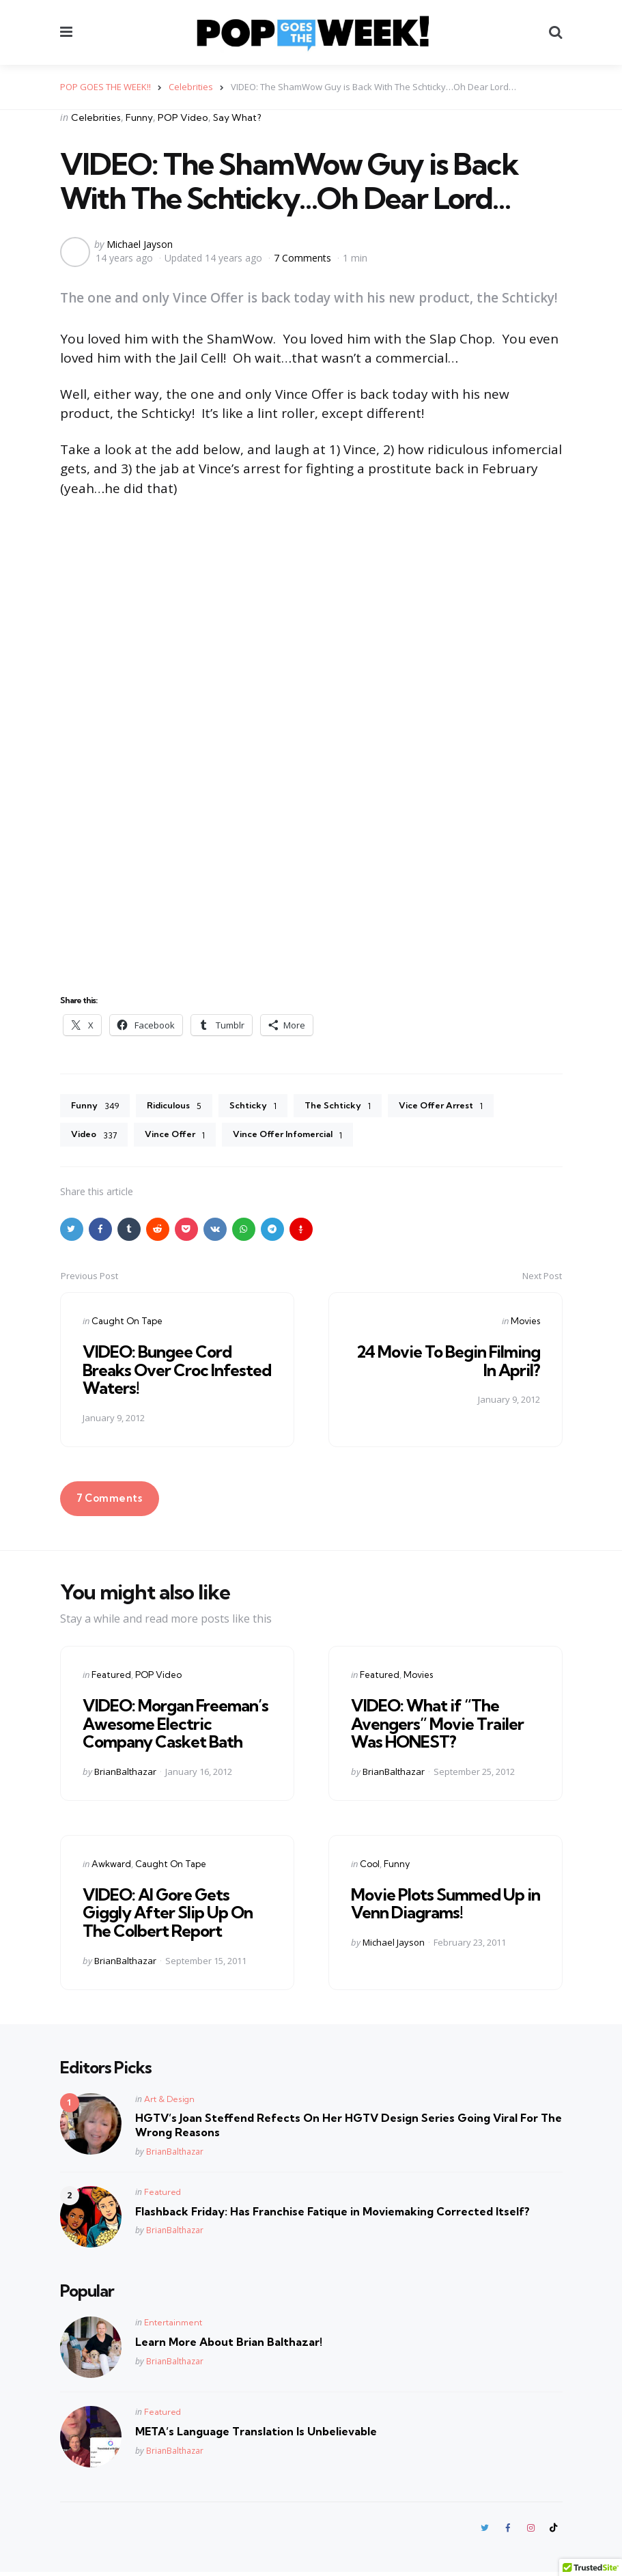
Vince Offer (181, 1137)
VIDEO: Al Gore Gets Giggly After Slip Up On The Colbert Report (168, 1915)
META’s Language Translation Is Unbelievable (256, 2434)
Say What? (237, 117)
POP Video (183, 117)
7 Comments (304, 257)
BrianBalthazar (125, 1774)
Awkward (111, 1866)
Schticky (264, 1106)
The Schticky (352, 1106)
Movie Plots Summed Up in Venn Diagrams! (445, 1906)
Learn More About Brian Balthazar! (228, 2344)
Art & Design (169, 2102)
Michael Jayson (140, 244)
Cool (370, 1866)
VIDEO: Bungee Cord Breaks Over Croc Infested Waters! (177, 1372)
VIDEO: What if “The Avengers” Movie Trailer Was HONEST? (437, 1726)
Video (96, 1137)
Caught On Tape (126, 1323)
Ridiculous (180, 1106)
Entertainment (173, 2325)
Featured (111, 1677)
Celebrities (96, 117)
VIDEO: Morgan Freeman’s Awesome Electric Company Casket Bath (175, 1726)
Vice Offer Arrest (463, 1106)
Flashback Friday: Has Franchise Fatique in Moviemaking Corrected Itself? (332, 2214)
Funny (139, 117)
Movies (525, 1323)
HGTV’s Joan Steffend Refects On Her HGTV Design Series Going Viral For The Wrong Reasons (348, 2128)
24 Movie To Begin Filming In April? (448, 1363)
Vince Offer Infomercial (303, 1137)
